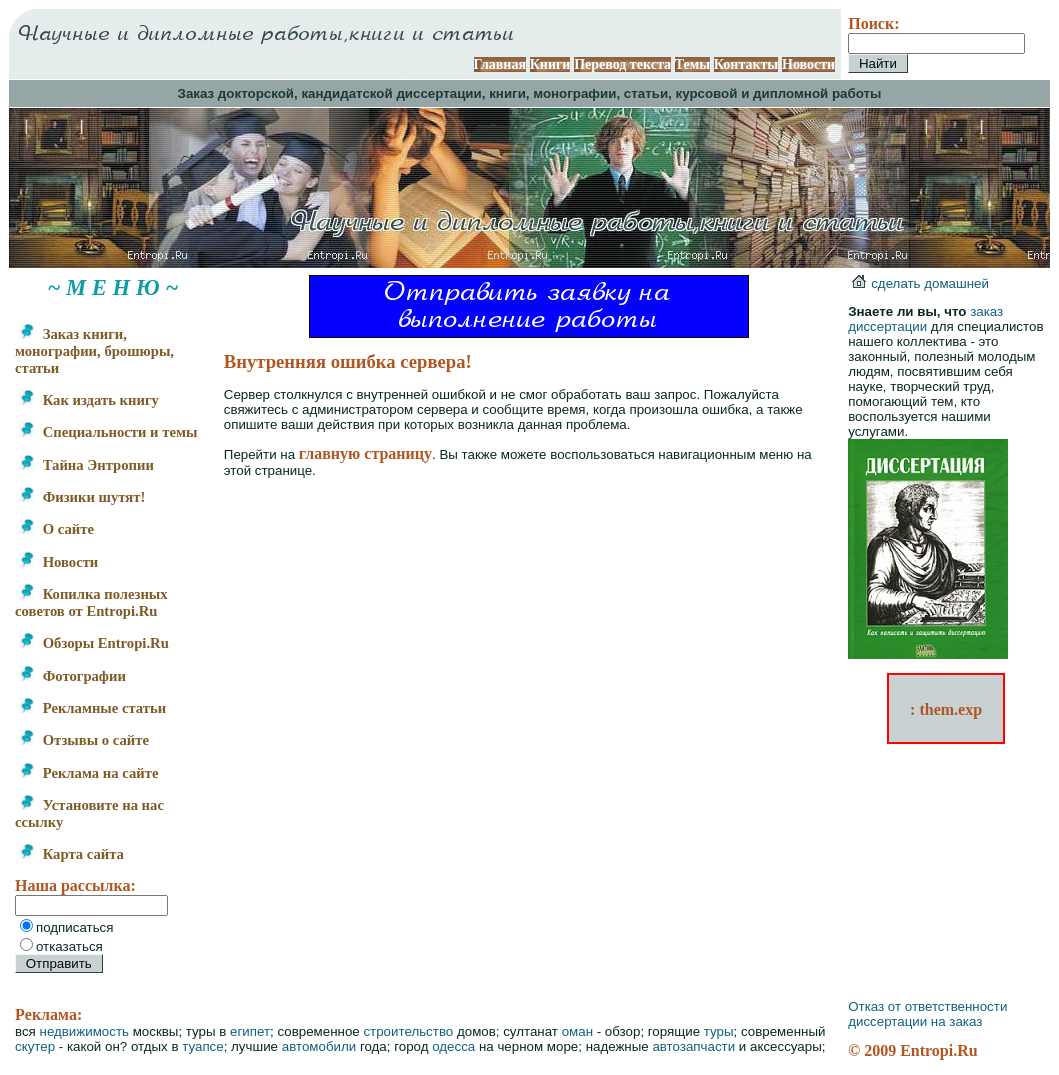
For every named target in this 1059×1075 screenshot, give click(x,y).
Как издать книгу (89, 400)
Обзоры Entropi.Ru (94, 643)
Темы (693, 64)
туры (719, 1031)
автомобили (319, 1046)
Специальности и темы (108, 432)
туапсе (202, 1046)
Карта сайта (71, 854)
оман (577, 1031)
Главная (500, 64)
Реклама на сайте (88, 773)
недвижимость (84, 1031)
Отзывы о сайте (84, 740)
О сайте (56, 529)
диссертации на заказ (915, 1021)
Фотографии (72, 676)
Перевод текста (622, 64)
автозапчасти (693, 1046)
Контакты (746, 64)
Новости (808, 64)
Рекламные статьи (92, 708)
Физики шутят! (82, 497)
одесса (453, 1046)
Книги (550, 64)
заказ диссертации (925, 319)
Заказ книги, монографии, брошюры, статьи (94, 351)
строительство (408, 1031)
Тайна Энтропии (86, 465)
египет (250, 1031)
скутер (35, 1046)
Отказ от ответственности (927, 1006)
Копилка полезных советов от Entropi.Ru (91, 602)
